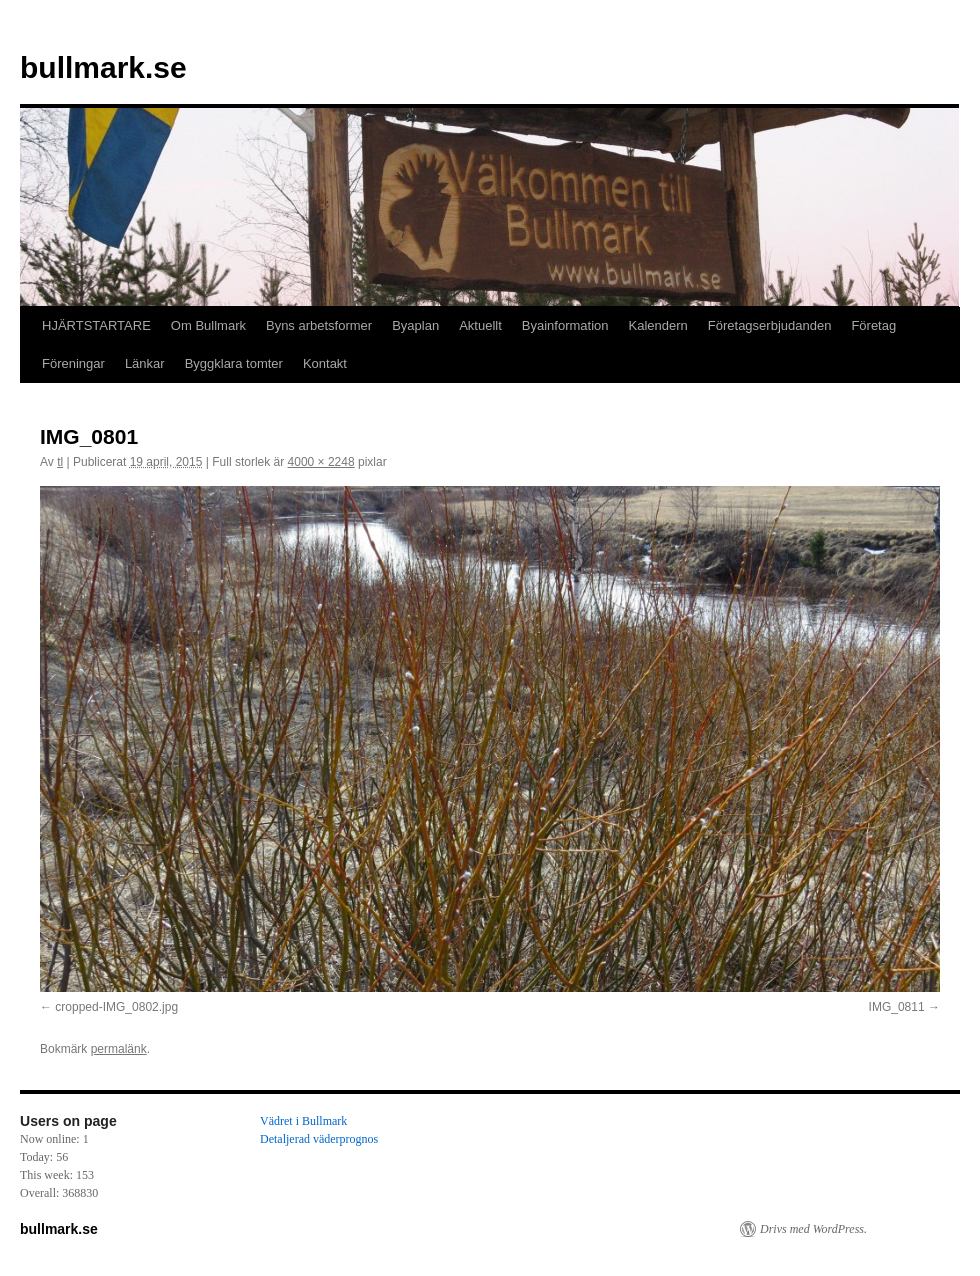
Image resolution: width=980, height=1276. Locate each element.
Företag (873, 325)
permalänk (119, 1049)
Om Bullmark (208, 325)
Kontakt (325, 363)
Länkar (145, 363)
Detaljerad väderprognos (319, 1139)
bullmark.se (103, 67)
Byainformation (565, 325)
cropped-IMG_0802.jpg (116, 1007)
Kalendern (658, 325)
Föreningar (73, 363)
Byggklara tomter (234, 363)
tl (60, 462)
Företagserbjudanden (770, 325)
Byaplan (415, 325)
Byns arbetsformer (319, 325)
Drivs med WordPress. (813, 1229)
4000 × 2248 (321, 462)
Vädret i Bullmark (303, 1121)
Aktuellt (480, 325)
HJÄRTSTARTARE (96, 325)
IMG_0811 (897, 1007)
